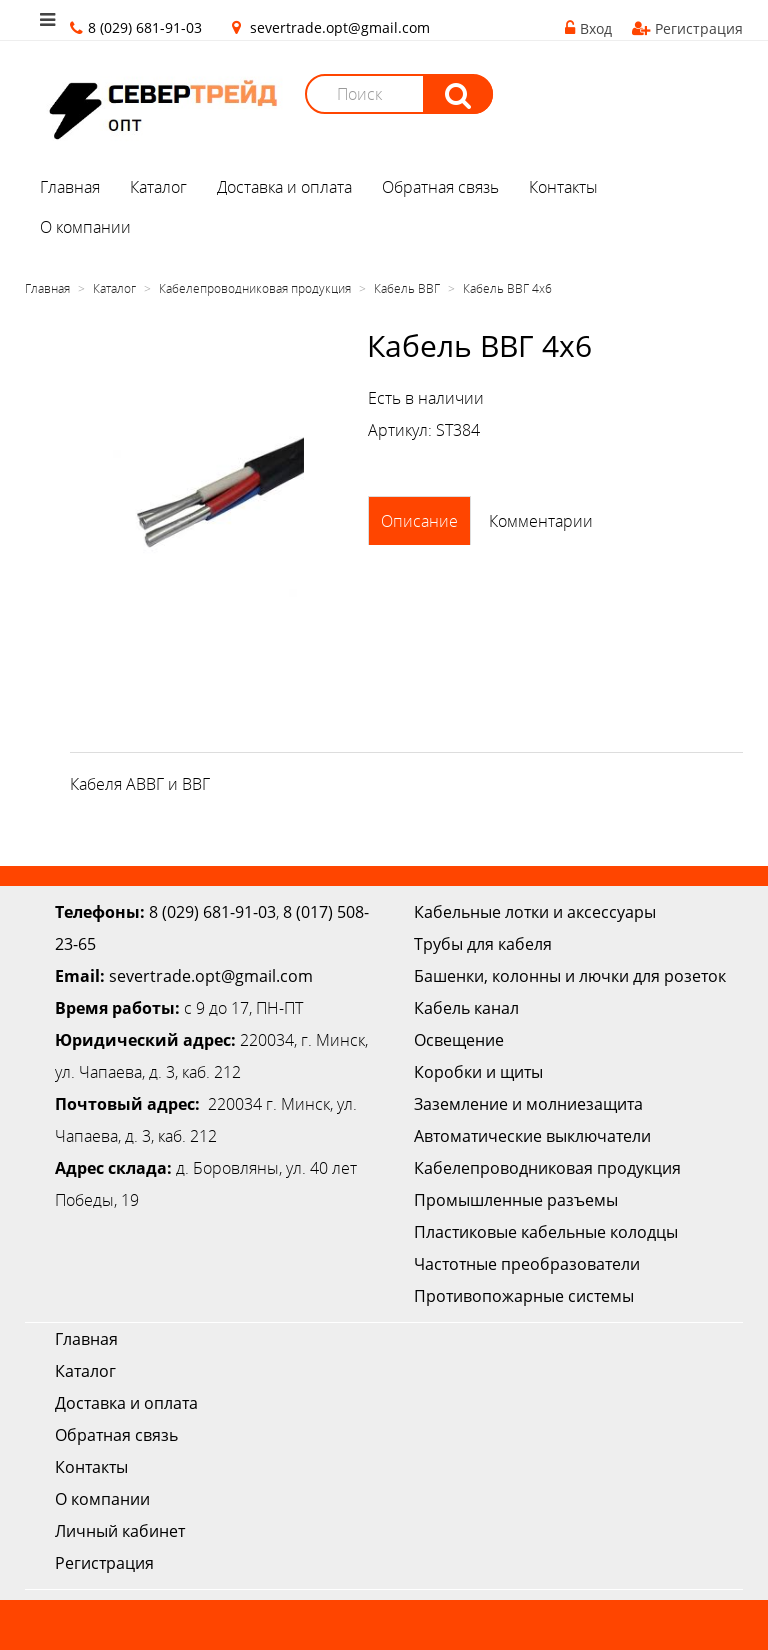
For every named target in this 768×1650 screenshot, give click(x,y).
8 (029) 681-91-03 (212, 912)
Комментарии (541, 521)
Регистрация (687, 28)
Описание (419, 521)
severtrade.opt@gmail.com (340, 27)
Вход (588, 28)
